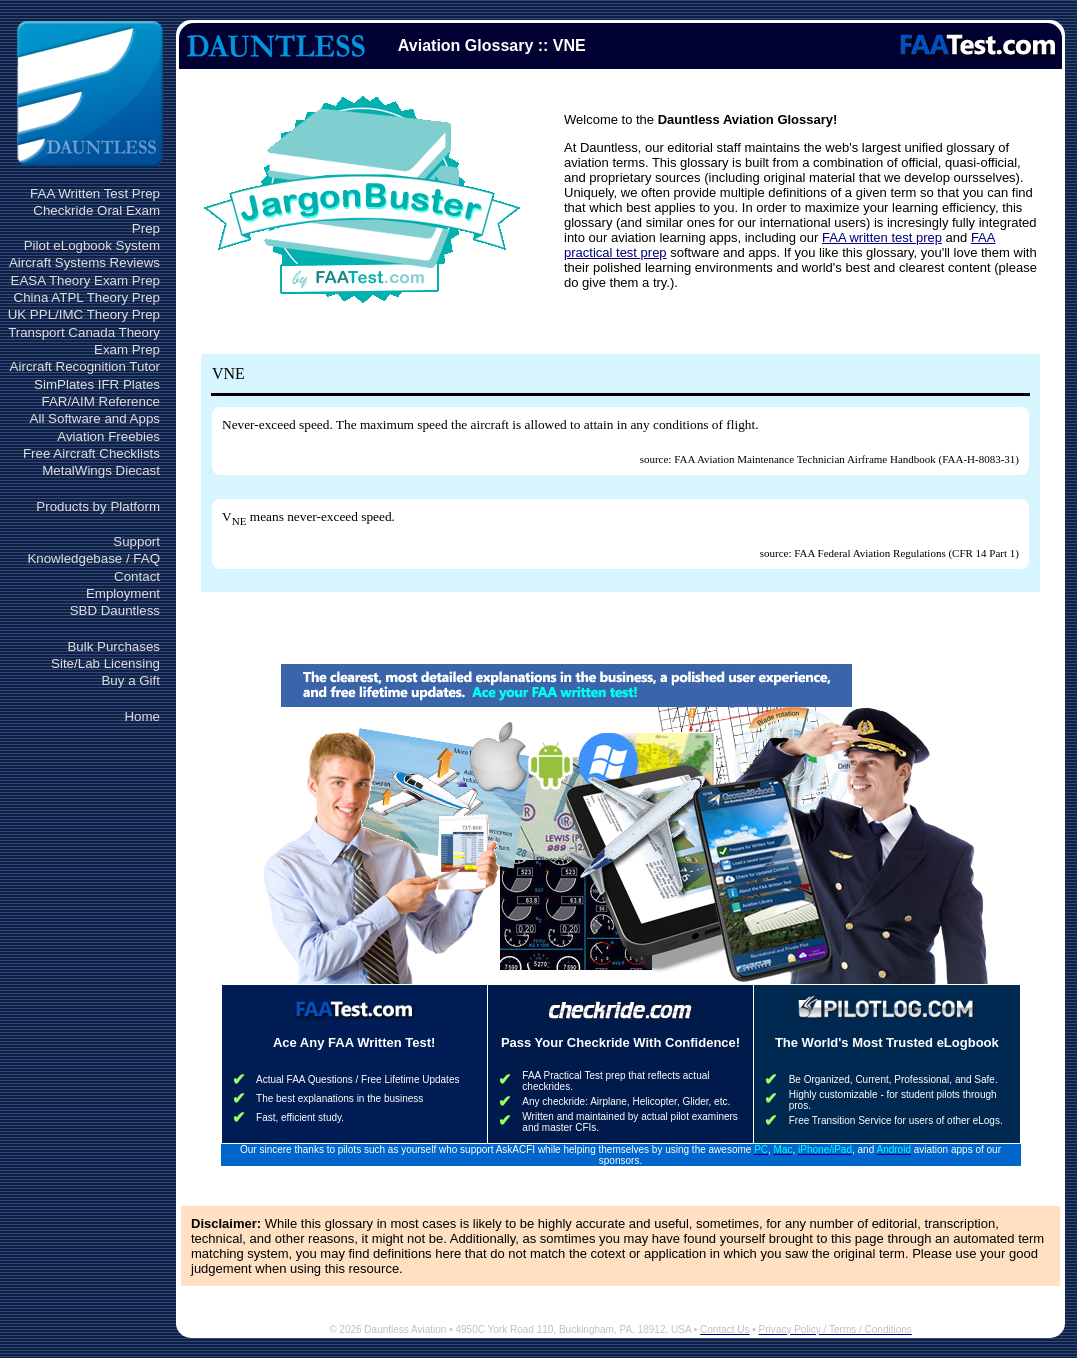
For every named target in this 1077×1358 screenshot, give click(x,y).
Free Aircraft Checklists (91, 453)
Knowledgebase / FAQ (93, 558)
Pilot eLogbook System (92, 245)
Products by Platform (98, 506)
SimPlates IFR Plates (97, 384)
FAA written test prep (882, 237)
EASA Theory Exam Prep (85, 280)
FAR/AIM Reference (100, 401)
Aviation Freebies (108, 436)
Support (136, 541)
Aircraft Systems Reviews (84, 262)
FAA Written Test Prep (95, 193)
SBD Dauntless (115, 610)
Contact (137, 576)
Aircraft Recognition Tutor (85, 366)
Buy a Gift (130, 680)
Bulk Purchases (113, 646)
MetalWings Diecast (101, 470)
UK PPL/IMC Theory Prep (84, 314)
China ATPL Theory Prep (87, 297)
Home (142, 716)
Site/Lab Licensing (105, 663)
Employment (123, 593)
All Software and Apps (95, 418)
